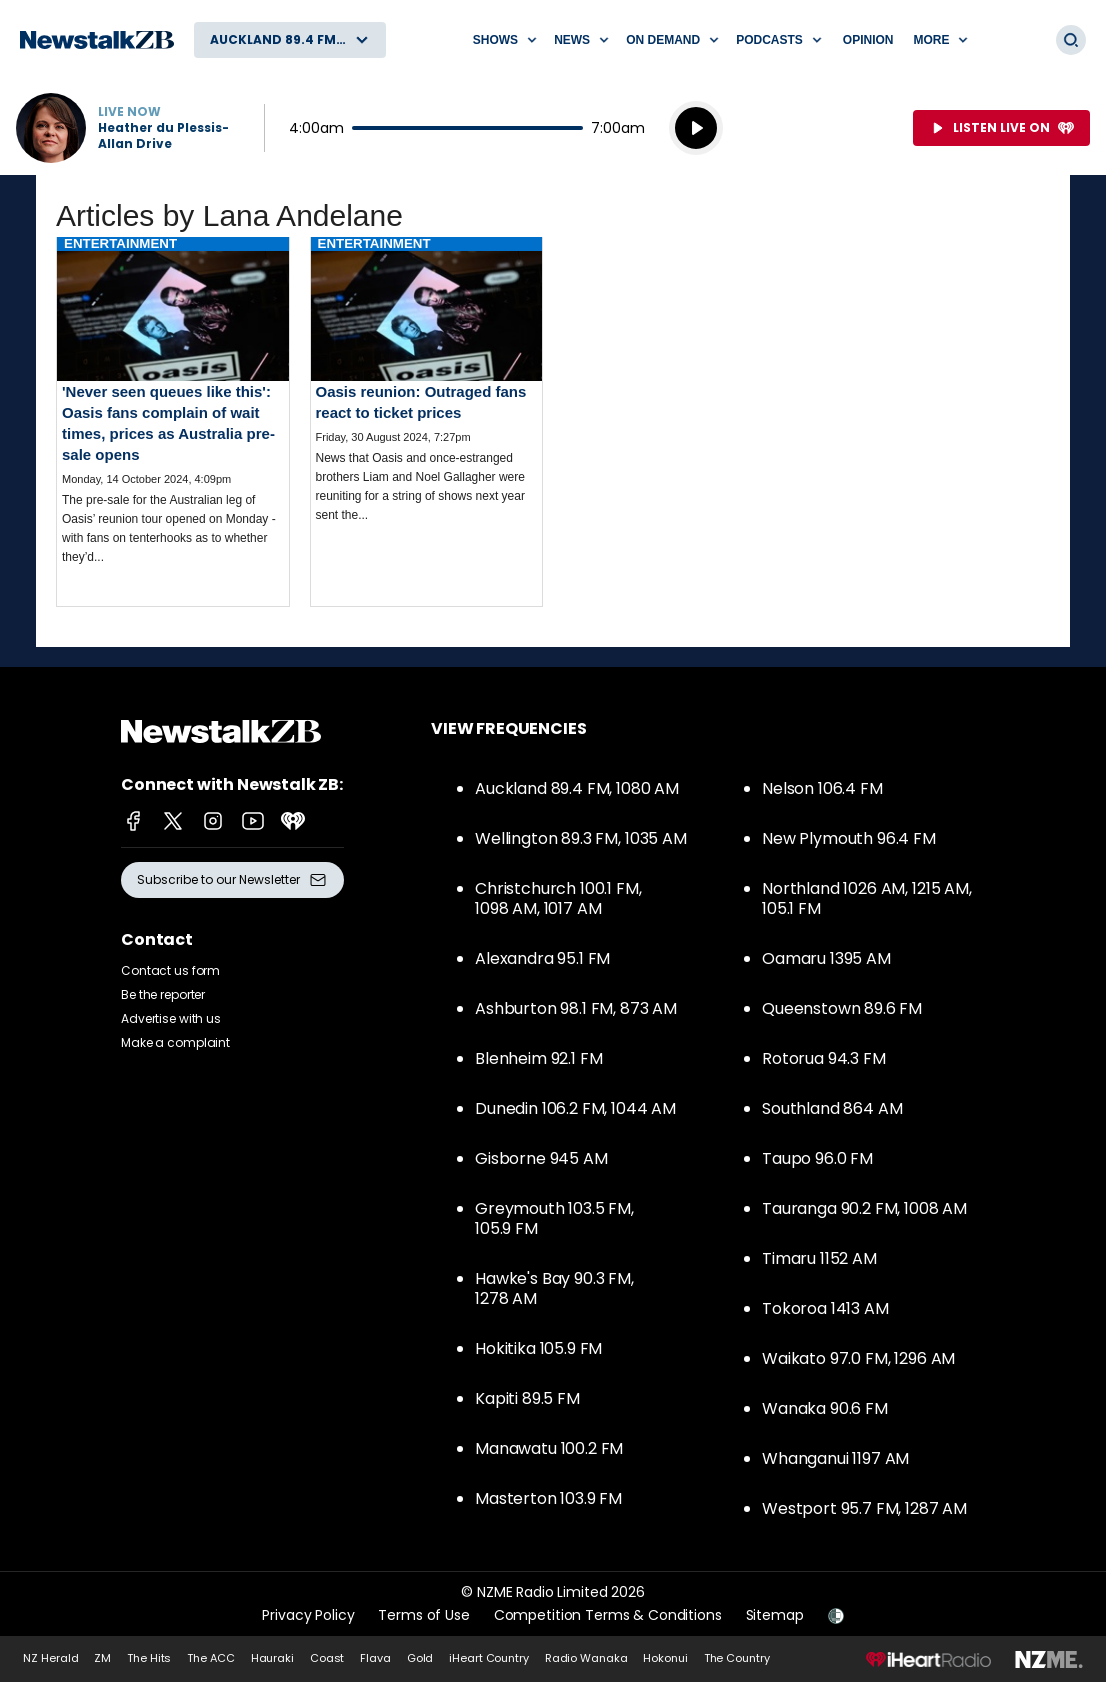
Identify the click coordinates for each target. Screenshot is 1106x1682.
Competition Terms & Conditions (608, 1615)
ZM (102, 1658)
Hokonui (665, 1658)
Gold (420, 1658)
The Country (737, 1658)
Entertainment (120, 243)
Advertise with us (171, 1018)
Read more (173, 417)
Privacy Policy (308, 1615)
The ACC (210, 1658)
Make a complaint (175, 1042)
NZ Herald (50, 1658)
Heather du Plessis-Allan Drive (163, 136)
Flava (375, 1658)
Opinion (868, 40)
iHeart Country (488, 1658)
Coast (327, 1658)
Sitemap (775, 1615)
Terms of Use (423, 1615)
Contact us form (170, 970)
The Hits (149, 1658)
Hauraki (272, 1658)
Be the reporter (163, 994)
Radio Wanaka (586, 1658)
